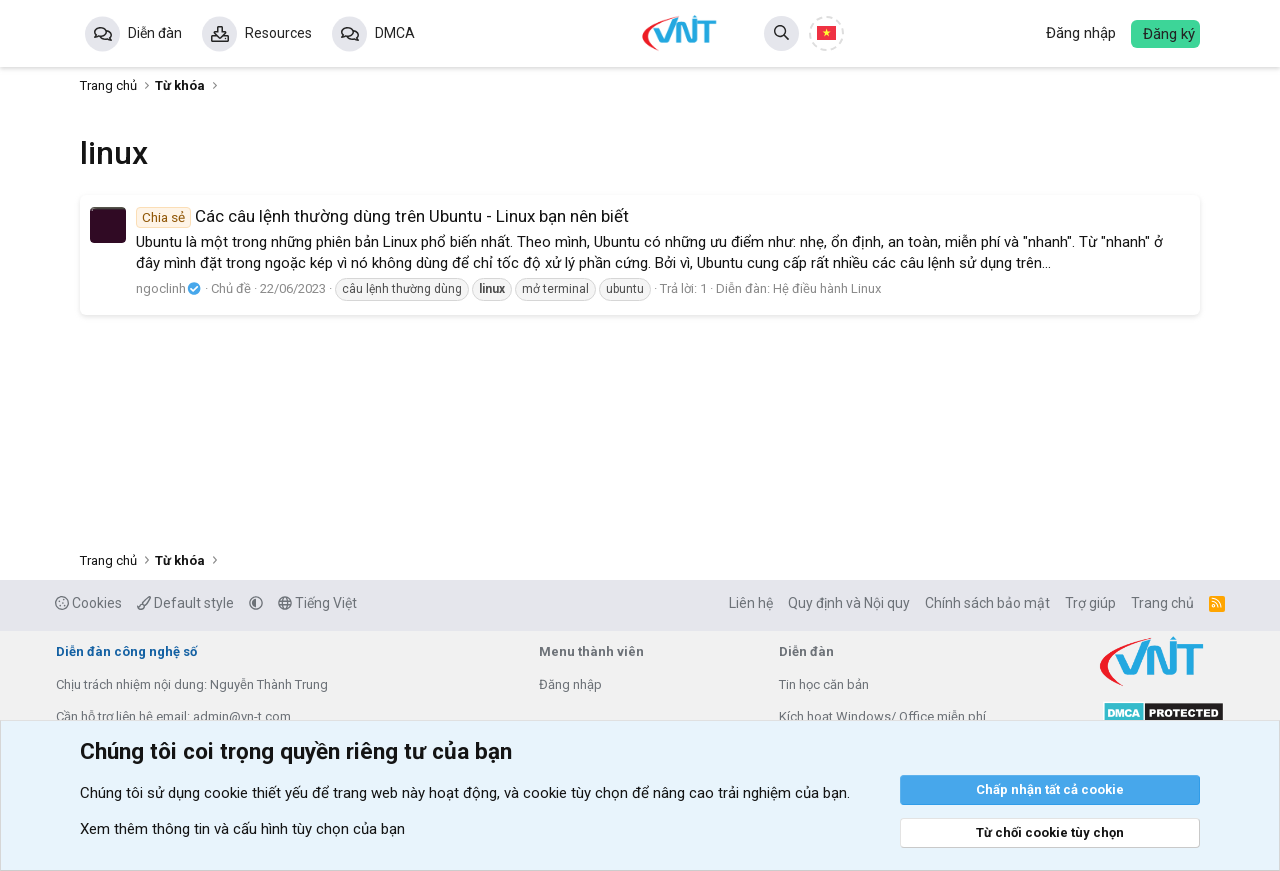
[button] (256, 603)
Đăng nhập (570, 684)
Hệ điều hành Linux (827, 288)
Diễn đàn (155, 33)
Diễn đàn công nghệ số (126, 651)
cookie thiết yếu (256, 793)
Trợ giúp (1090, 603)
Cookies (88, 603)
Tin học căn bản (824, 684)
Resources (278, 33)
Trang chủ (1162, 603)
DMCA (395, 33)
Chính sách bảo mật (987, 603)
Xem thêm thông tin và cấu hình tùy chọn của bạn (242, 829)
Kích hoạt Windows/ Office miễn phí (882, 716)
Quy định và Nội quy (849, 603)
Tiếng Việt (317, 603)
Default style (185, 603)
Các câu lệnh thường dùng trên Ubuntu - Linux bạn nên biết (382, 216)
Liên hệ (751, 603)
